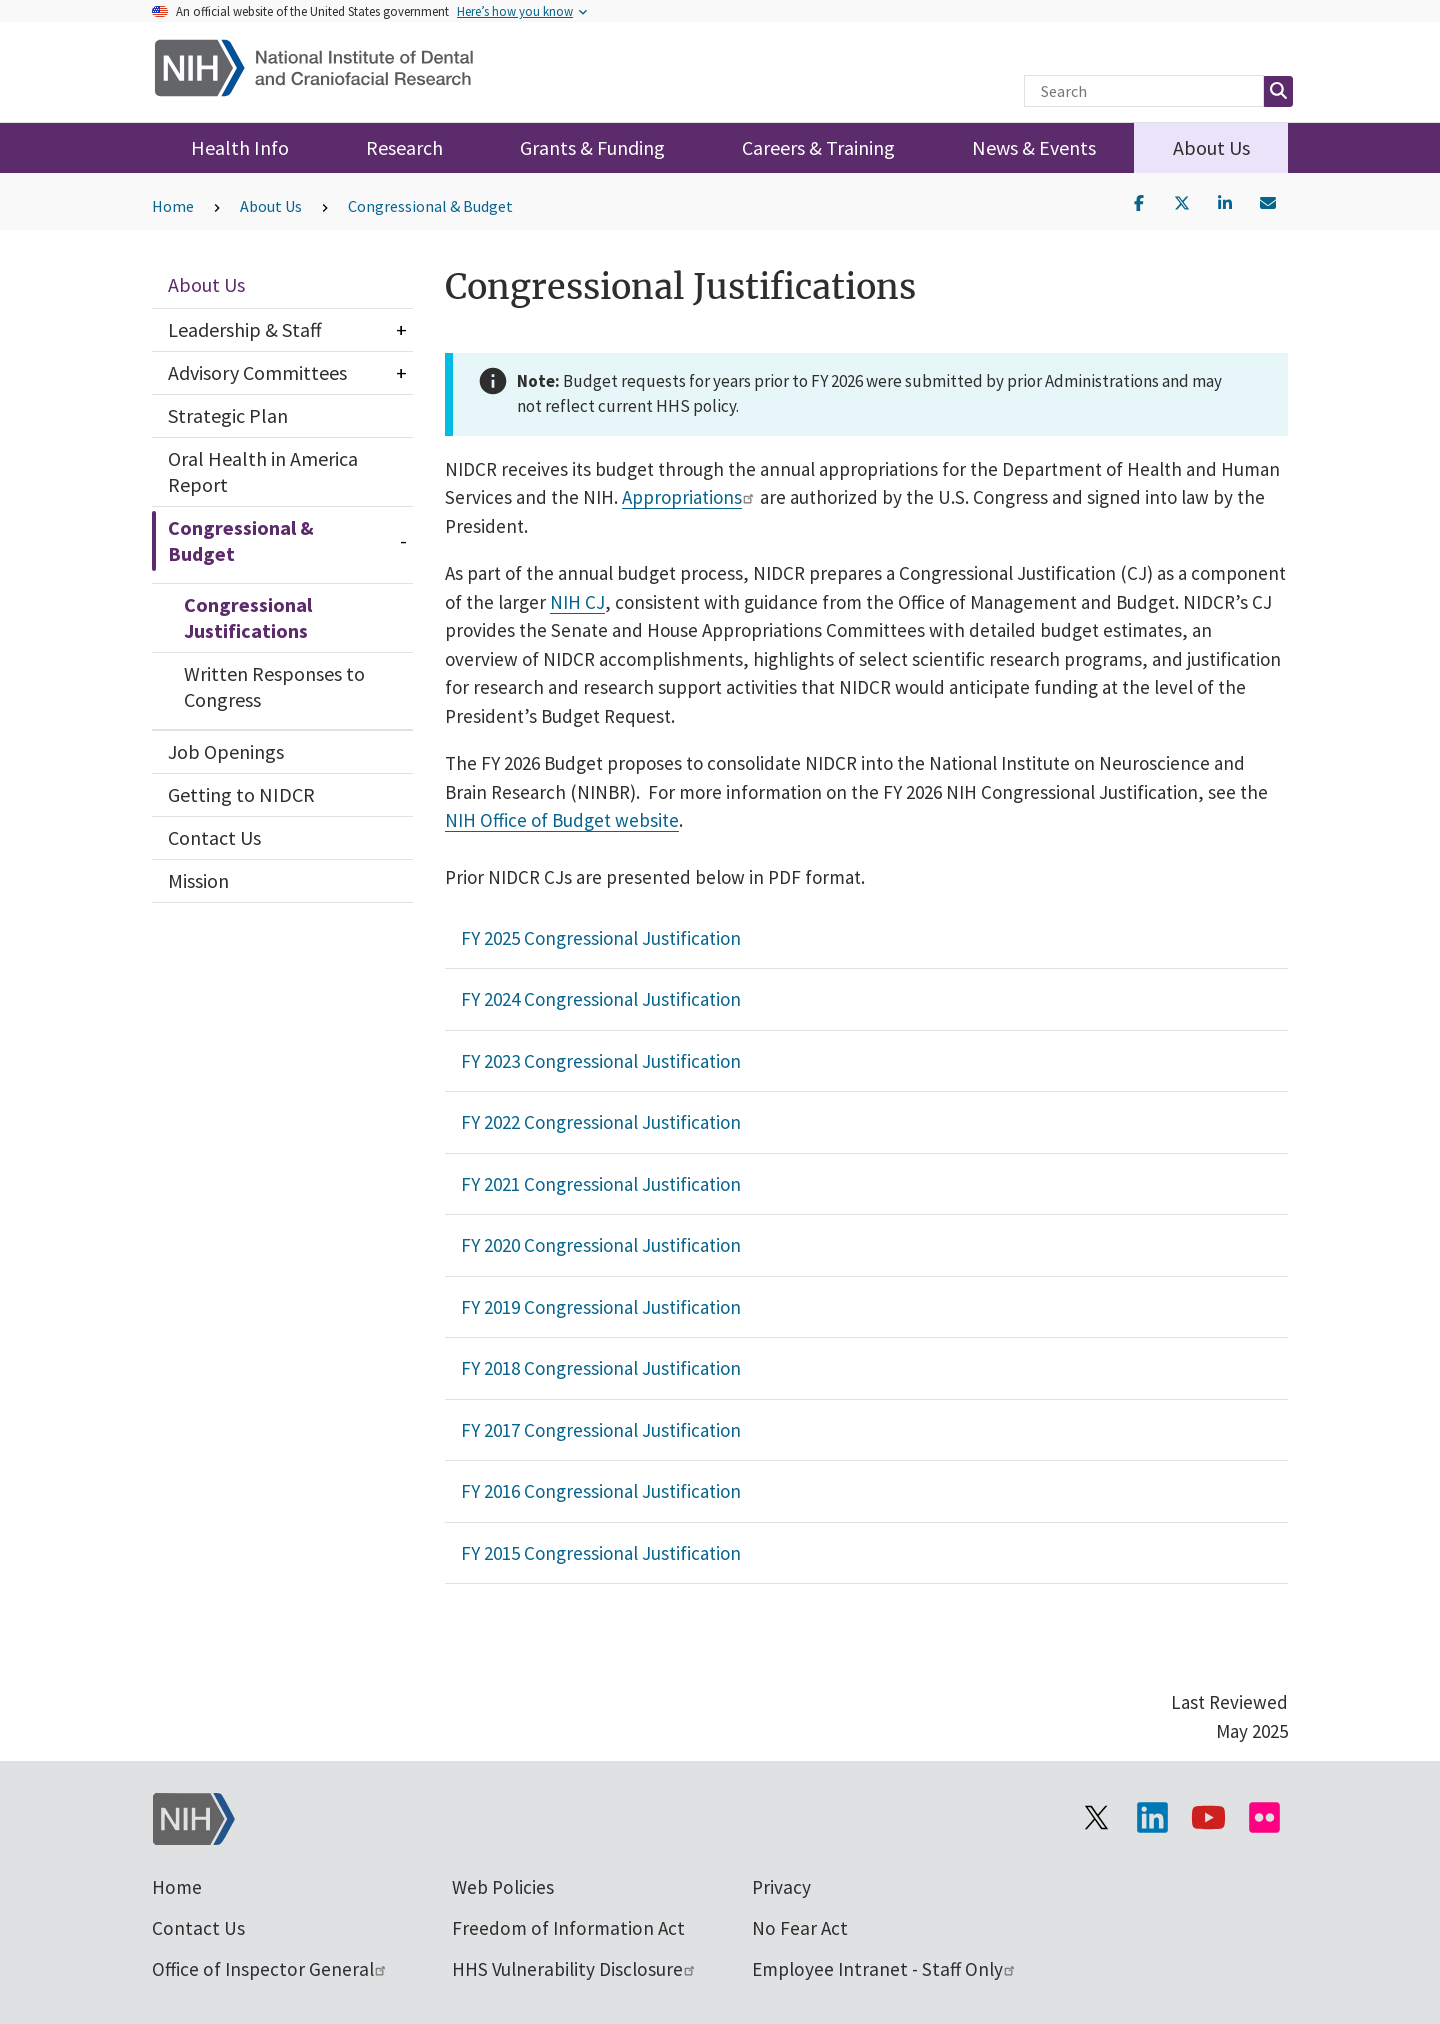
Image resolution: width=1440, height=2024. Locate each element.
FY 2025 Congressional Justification (601, 938)
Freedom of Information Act (568, 1928)
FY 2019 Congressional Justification (601, 1307)
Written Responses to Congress (274, 686)
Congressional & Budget (430, 206)
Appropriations (689, 497)
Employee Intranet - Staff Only (884, 1969)
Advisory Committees (257, 372)
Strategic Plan (228, 415)
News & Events (1034, 147)
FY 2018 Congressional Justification (601, 1368)
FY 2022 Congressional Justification (601, 1122)
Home (173, 206)
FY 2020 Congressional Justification (601, 1245)
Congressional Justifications (248, 617)
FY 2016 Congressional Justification (601, 1491)
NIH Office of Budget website (562, 820)
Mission (198, 880)
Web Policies (503, 1887)
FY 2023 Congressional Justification (601, 1061)
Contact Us (214, 837)
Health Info (240, 147)
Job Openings (226, 751)
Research (404, 147)
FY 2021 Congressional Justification (601, 1184)
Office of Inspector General (270, 1969)
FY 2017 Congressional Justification (601, 1430)
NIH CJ (577, 602)
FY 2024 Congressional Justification (601, 999)
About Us (1211, 147)
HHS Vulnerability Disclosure (574, 1969)
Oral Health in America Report (263, 471)
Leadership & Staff (245, 329)
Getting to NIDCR (241, 794)
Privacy (781, 1887)
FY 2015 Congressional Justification (601, 1553)
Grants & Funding (592, 147)
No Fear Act (800, 1928)
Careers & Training (818, 147)
